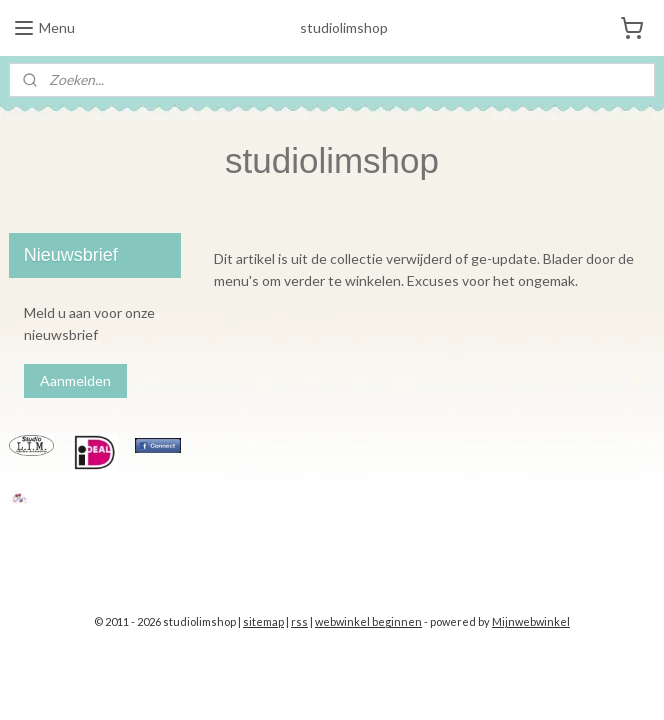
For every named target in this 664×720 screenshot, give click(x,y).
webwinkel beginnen (368, 621)
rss (299, 621)
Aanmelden (75, 380)
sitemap (263, 621)
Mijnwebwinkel (531, 621)
